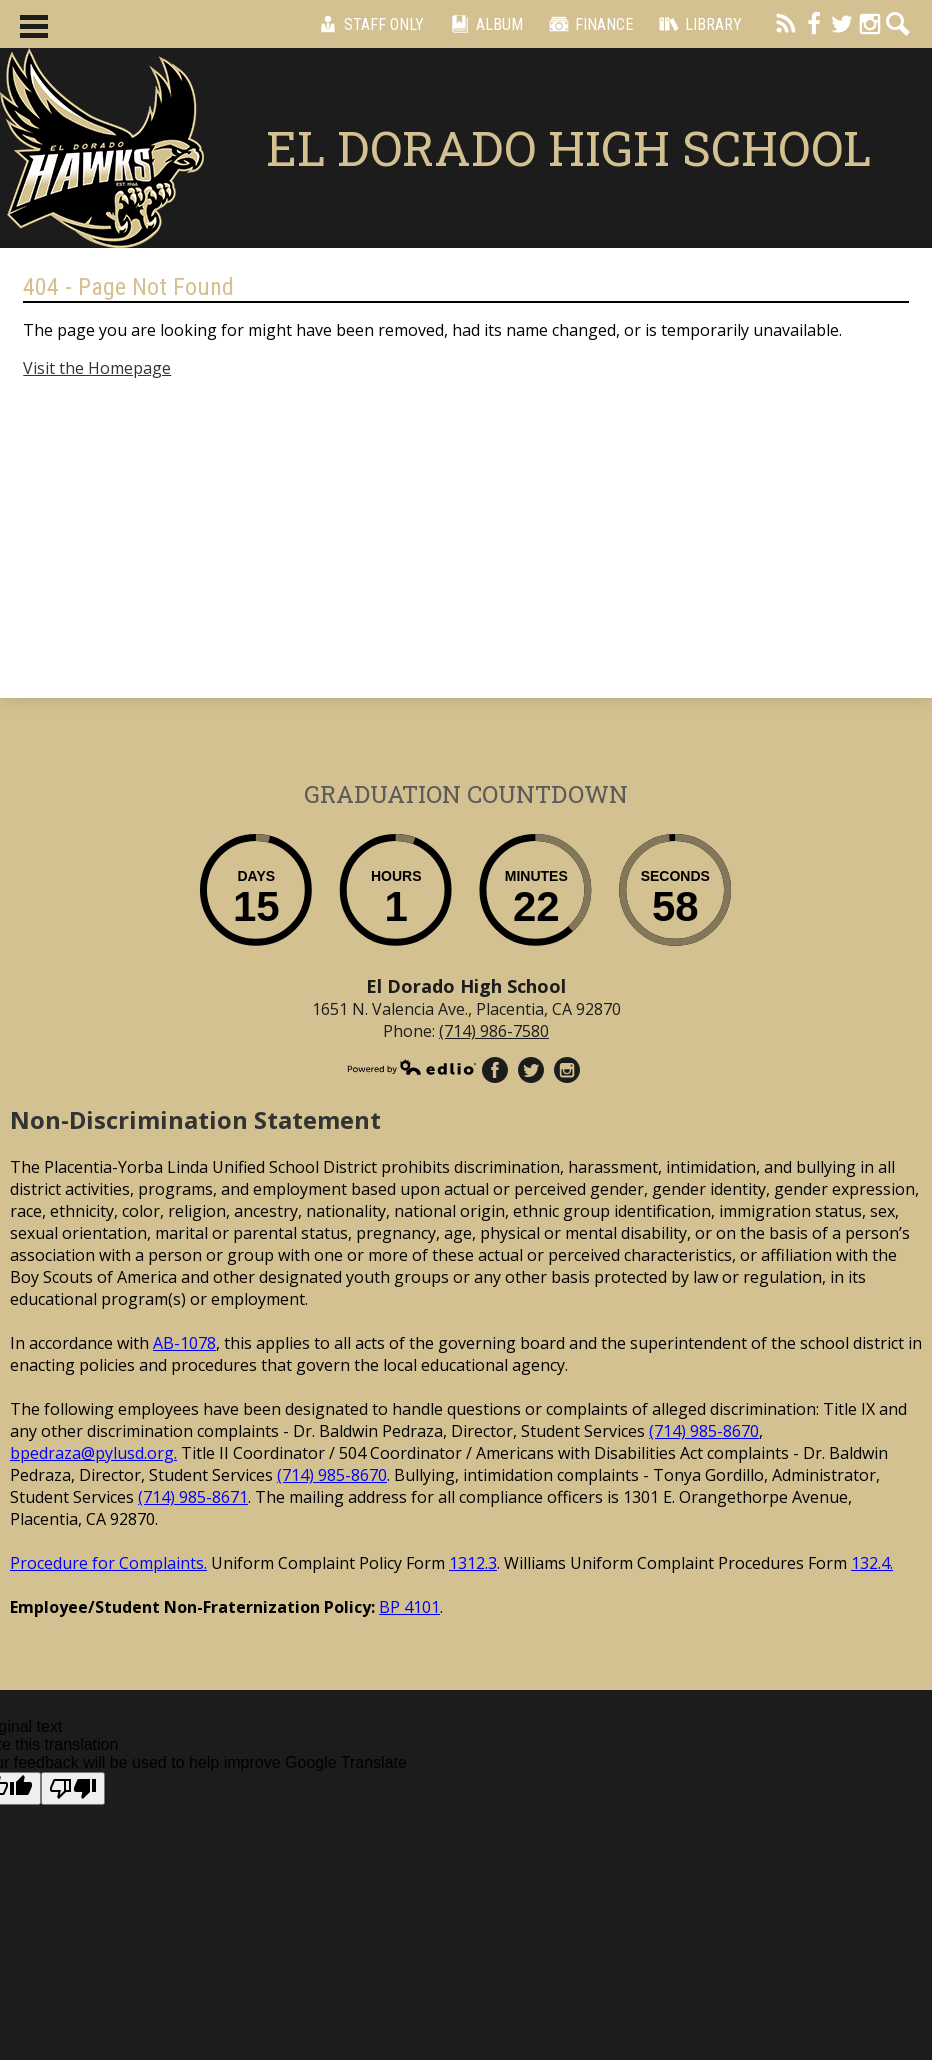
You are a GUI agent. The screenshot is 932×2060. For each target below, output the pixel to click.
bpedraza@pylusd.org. (93, 1453)
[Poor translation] (73, 1788)
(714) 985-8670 (704, 1431)
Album (483, 24)
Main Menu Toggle (34, 26)
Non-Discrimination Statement (195, 1119)
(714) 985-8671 (193, 1497)
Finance (588, 24)
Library (697, 24)
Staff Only (368, 24)
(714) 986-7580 (494, 1031)
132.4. (872, 1563)
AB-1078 (184, 1343)
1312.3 (473, 1563)
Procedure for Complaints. (108, 1563)
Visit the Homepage (97, 368)
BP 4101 (409, 1607)
